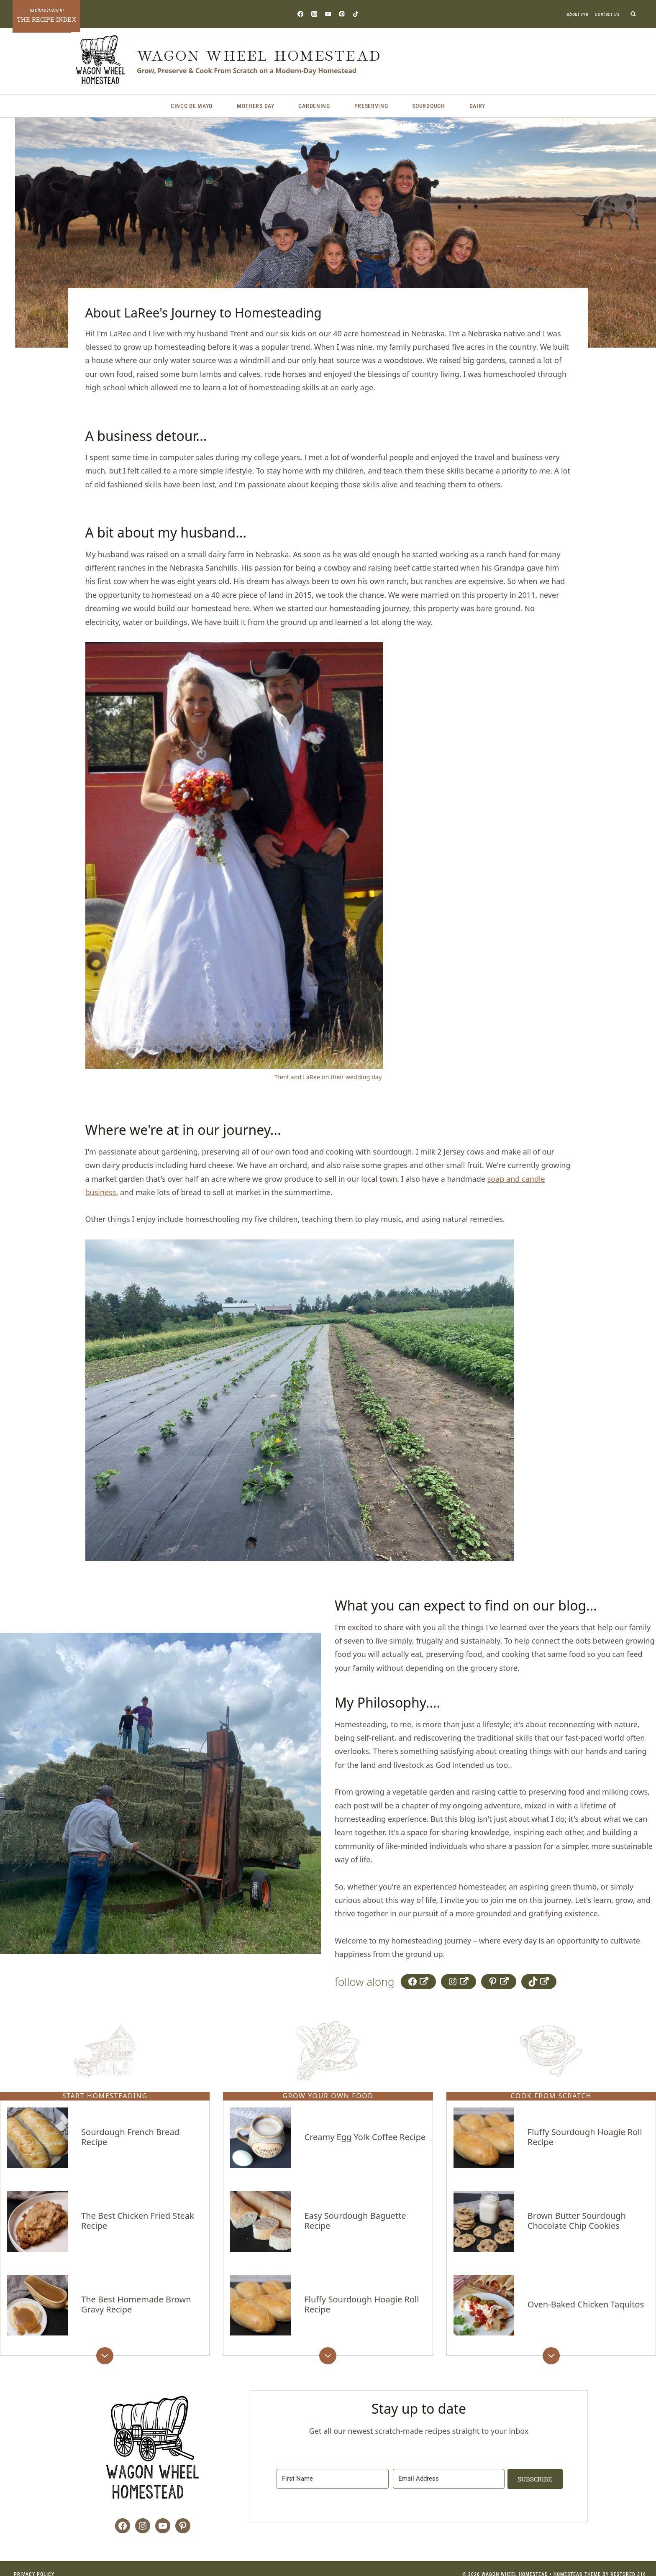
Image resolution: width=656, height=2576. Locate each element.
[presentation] (37, 2144)
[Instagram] (314, 14)
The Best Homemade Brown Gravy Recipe (136, 2294)
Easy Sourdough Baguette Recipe (355, 2217)
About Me (577, 14)
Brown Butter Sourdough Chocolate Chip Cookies (577, 2217)
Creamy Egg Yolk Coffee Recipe (364, 2140)
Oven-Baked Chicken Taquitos (586, 2294)
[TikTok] (356, 14)
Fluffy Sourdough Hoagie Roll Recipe (361, 2294)
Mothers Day (255, 105)
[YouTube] (328, 14)
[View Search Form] (634, 14)
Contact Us (607, 14)
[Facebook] (300, 14)
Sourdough (428, 105)
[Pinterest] (342, 14)
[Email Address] (446, 2466)
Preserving (371, 105)
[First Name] (332, 2466)
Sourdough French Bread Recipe (130, 2140)
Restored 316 (628, 2562)
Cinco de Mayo (192, 105)
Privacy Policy (34, 2562)
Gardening (314, 105)
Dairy (477, 105)
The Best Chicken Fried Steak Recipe (137, 2217)
